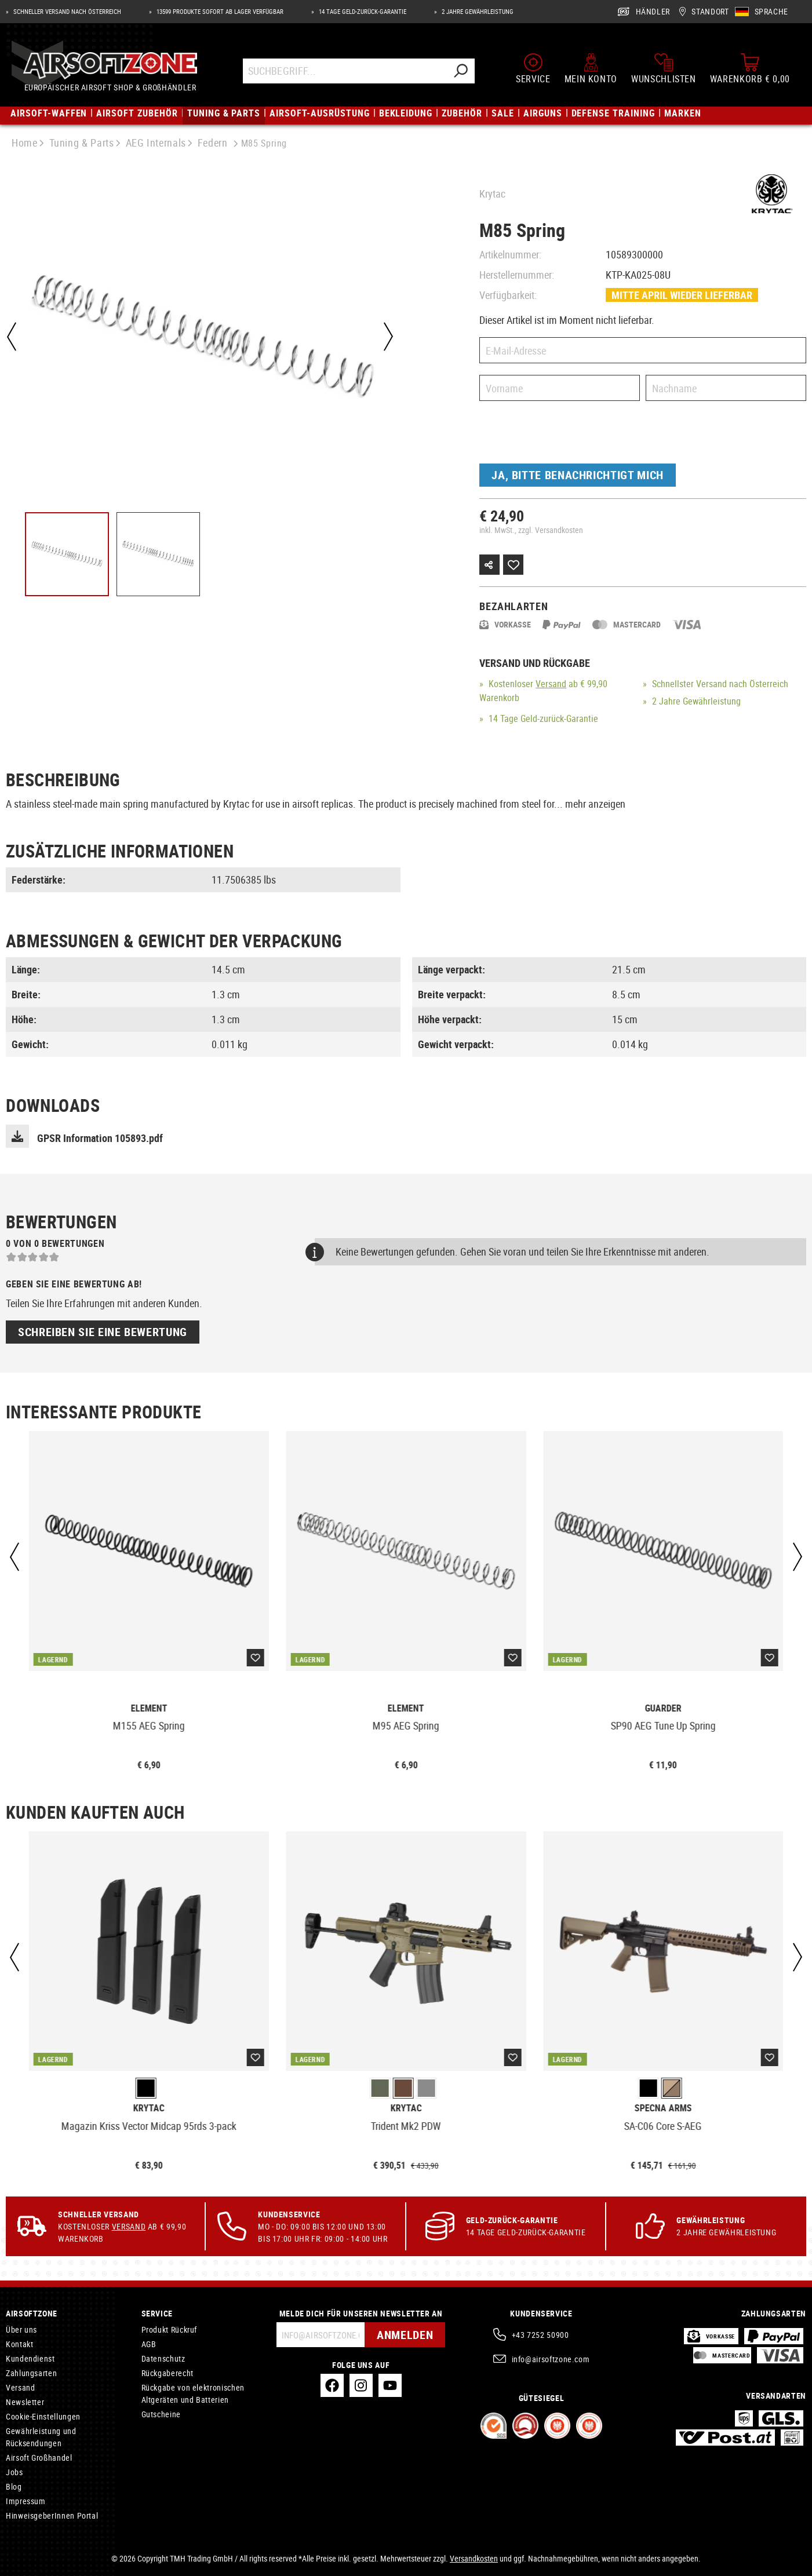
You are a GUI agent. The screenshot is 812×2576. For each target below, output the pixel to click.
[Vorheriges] (11, 337)
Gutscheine (161, 2414)
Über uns (21, 2329)
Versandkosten (474, 2558)
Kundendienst (30, 2358)
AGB (148, 2343)
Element (148, 1708)
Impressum (26, 2500)
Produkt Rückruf (169, 2329)
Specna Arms (663, 2108)
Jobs (14, 2472)
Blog (14, 2486)
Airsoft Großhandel (39, 2457)
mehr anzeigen (595, 804)
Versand (551, 683)
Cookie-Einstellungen (43, 2416)
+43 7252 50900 (540, 2334)
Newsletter (25, 2401)
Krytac (492, 193)
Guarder (663, 1708)
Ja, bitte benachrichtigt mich (577, 475)
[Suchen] (460, 71)
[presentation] (567, 435)
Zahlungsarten (31, 2372)
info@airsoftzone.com (551, 2359)
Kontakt (19, 2343)
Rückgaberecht (167, 2372)
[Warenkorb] (750, 68)
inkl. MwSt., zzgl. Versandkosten (531, 529)
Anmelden (405, 2335)
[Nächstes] (388, 337)
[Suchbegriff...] (344, 71)
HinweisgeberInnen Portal (52, 2515)
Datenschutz (163, 2358)
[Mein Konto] (591, 68)
